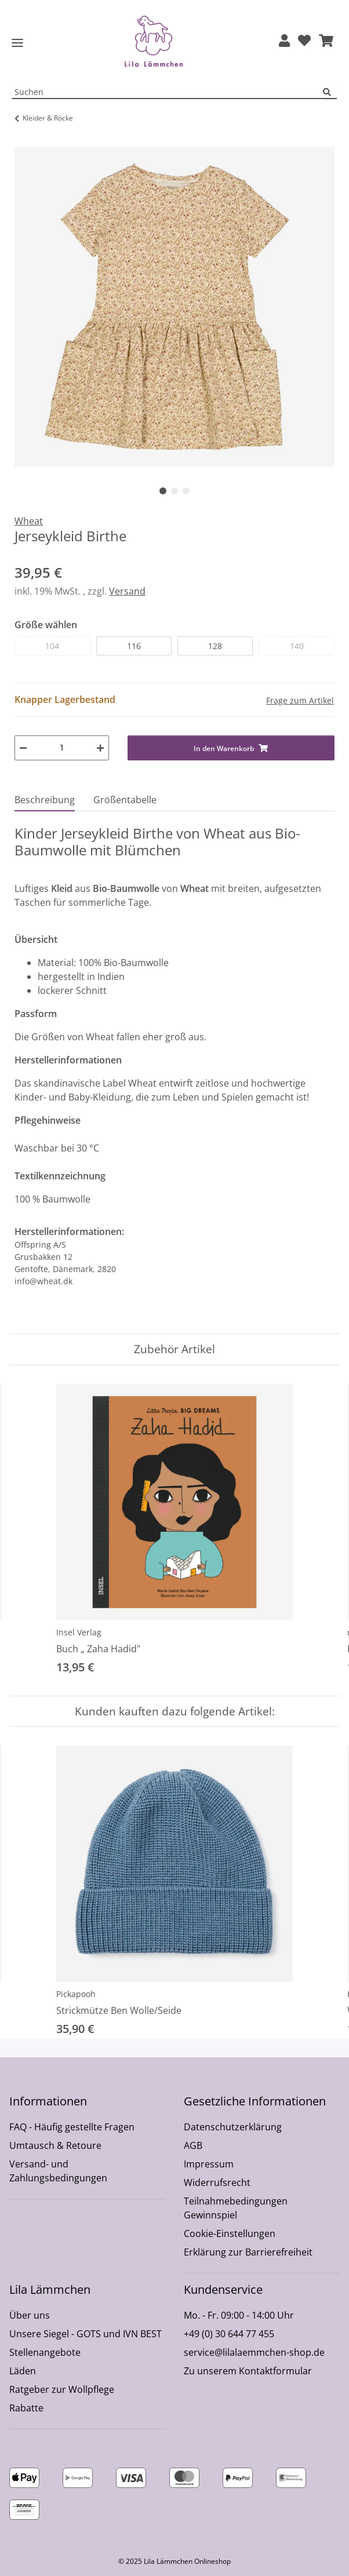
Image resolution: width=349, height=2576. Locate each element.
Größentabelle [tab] (125, 799)
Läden (22, 2370)
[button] (284, 41)
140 (297, 645)
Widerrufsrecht (217, 2182)
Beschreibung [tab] (44, 799)
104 (52, 645)
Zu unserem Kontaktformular (248, 2370)
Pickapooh (76, 1993)
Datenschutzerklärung (233, 2126)
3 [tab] (186, 490)
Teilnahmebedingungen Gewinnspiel (236, 2208)
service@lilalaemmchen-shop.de (254, 2352)
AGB (193, 2145)
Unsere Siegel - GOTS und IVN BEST (85, 2333)
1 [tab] (162, 490)
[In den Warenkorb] (23, 140)
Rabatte (26, 2408)
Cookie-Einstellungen (229, 2233)
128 (215, 645)
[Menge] (62, 748)
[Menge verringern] (23, 748)
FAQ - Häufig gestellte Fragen (71, 2126)
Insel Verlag (78, 1632)
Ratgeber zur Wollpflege (61, 2389)
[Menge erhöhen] (100, 748)
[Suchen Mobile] (167, 92)
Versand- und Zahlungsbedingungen (58, 2171)
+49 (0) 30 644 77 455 (229, 2333)
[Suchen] (330, 92)
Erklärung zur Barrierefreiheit (248, 2252)
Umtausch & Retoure (55, 2145)
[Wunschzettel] (304, 41)
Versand (127, 591)
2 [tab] (174, 490)
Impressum (209, 2164)
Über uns (29, 2315)
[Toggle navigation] (17, 43)
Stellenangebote (45, 2352)
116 (134, 645)
